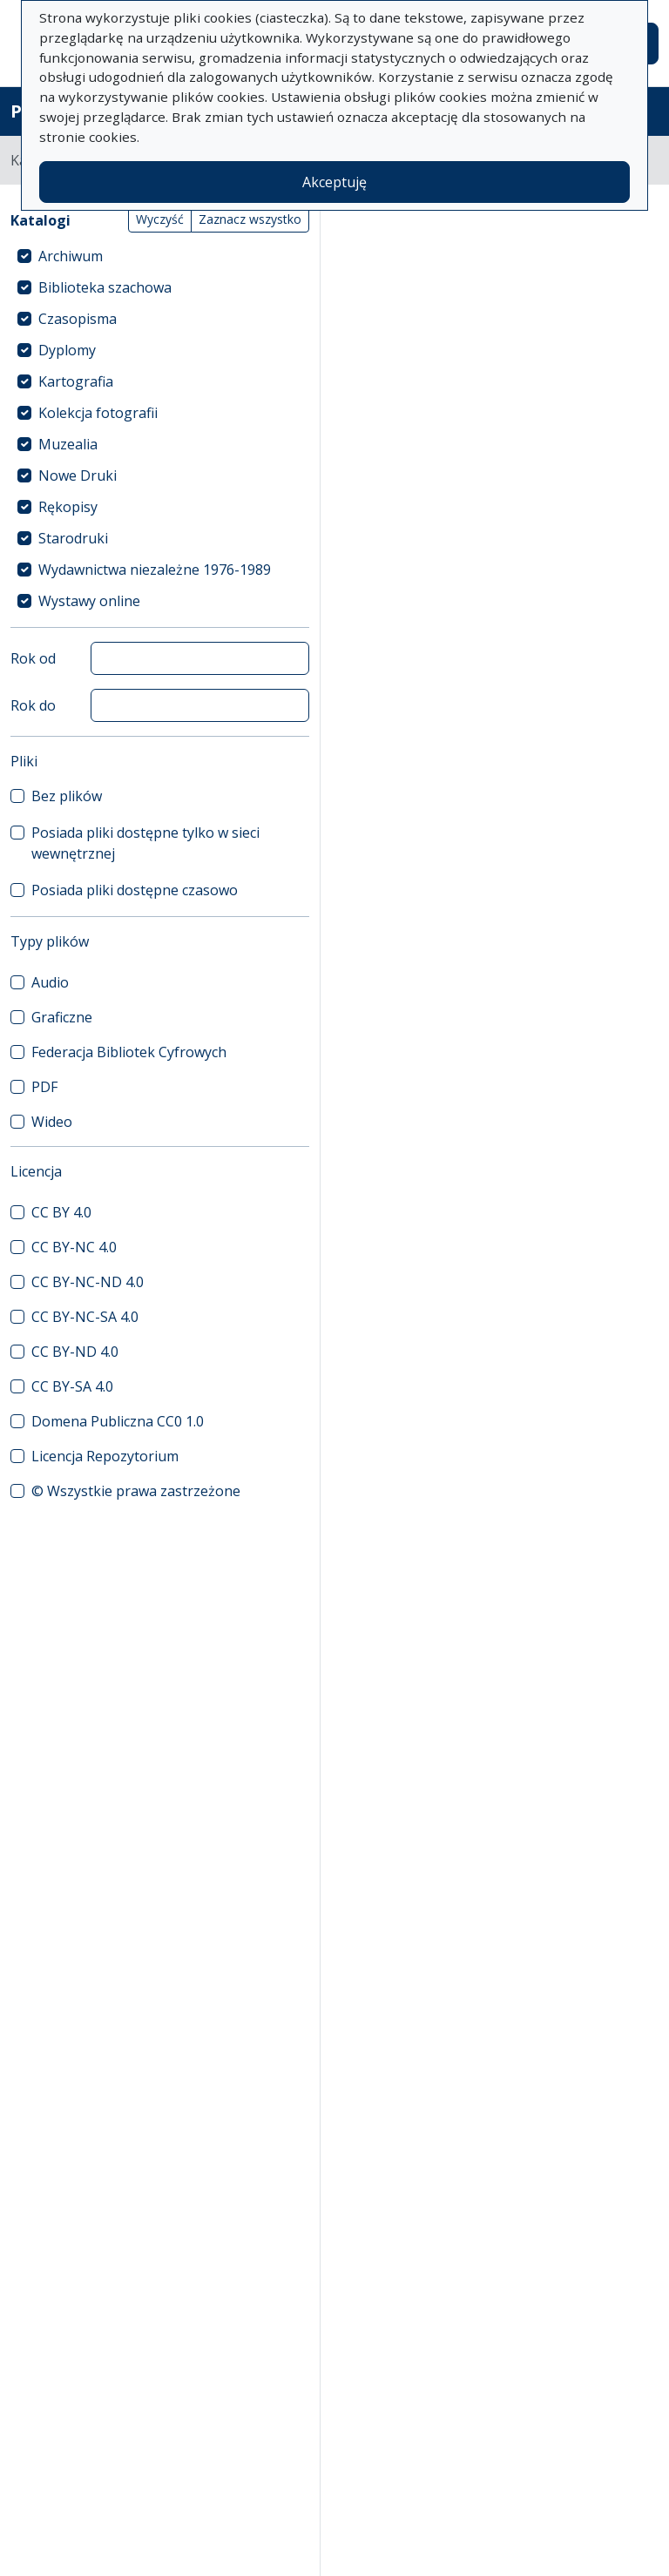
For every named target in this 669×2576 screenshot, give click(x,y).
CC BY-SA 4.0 (72, 1386)
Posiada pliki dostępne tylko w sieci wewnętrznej (145, 843)
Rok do (33, 705)
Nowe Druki (77, 475)
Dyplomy (67, 350)
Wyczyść (160, 219)
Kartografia (75, 381)
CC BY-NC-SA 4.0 (85, 1316)
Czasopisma (77, 318)
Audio (50, 982)
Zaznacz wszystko (250, 219)
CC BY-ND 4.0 (74, 1351)
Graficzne (61, 1017)
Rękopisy (68, 506)
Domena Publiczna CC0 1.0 (117, 1421)
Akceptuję (334, 182)
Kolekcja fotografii (98, 412)
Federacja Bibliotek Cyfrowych (128, 1052)
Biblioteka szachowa (105, 287)
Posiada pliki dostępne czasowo (134, 890)
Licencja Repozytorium (105, 1456)
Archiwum (70, 256)
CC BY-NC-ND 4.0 (87, 1281)
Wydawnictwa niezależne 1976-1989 (154, 569)
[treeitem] (159, 256)
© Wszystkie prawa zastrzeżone (135, 1490)
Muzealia (68, 444)
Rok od (33, 658)
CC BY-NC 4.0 (74, 1247)
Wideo (51, 1121)
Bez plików (66, 796)
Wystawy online (89, 600)
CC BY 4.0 (61, 1212)
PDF (44, 1086)
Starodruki (73, 538)
